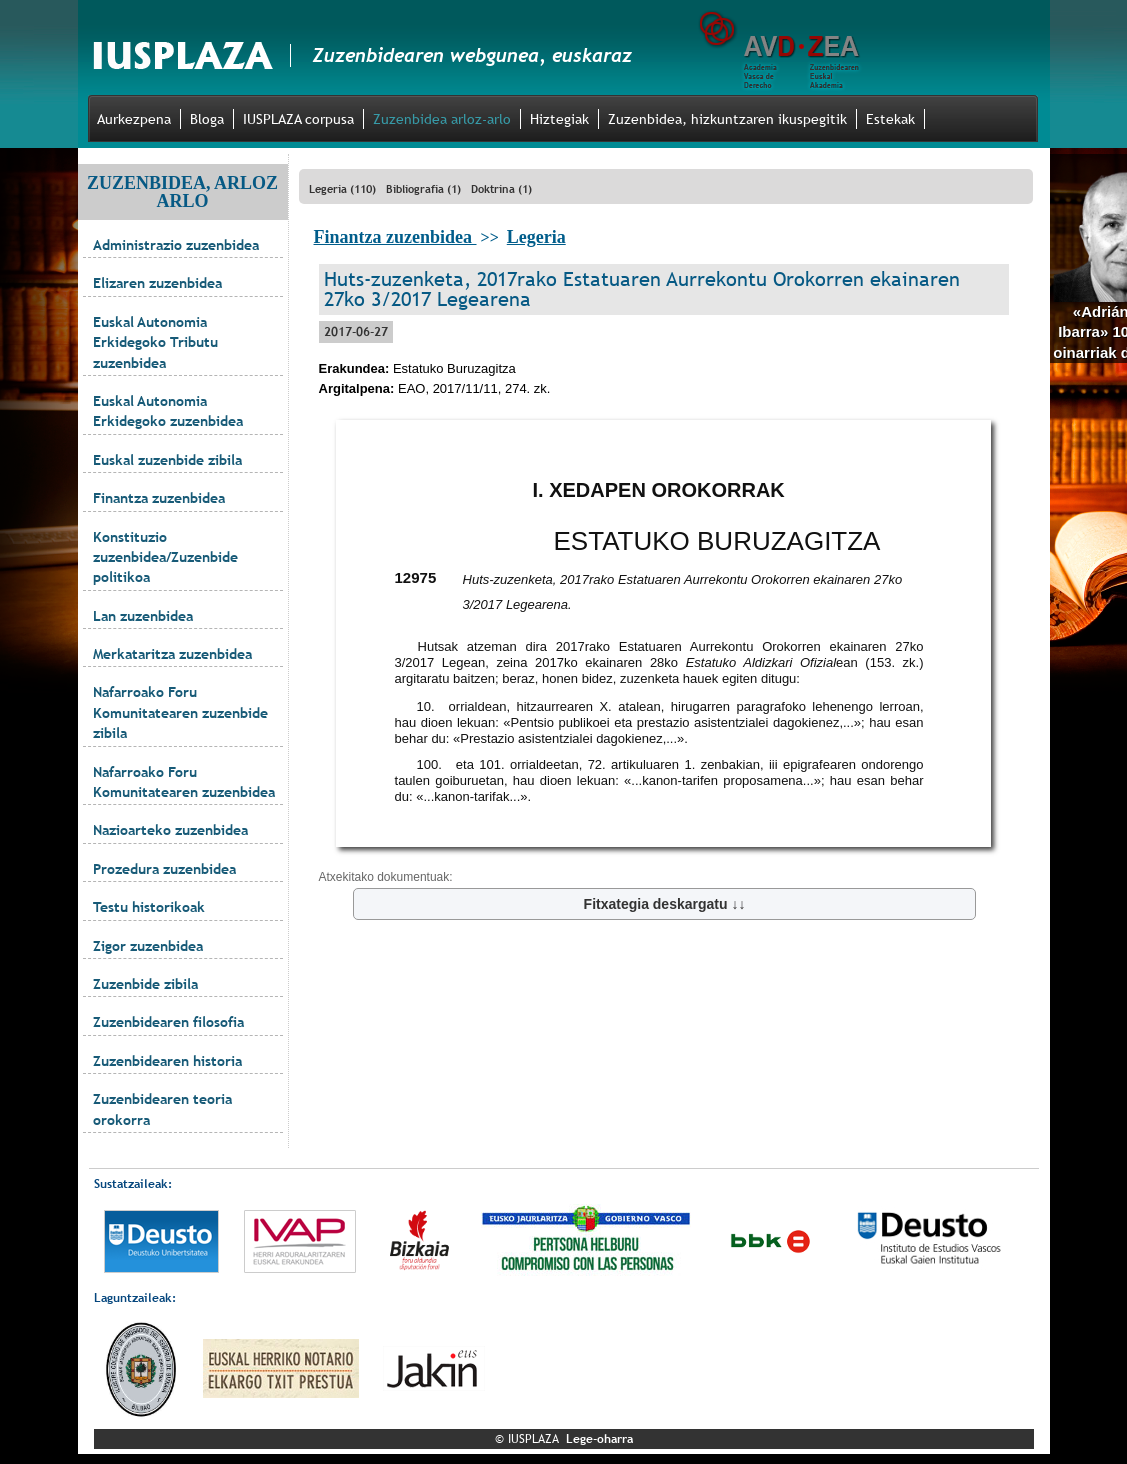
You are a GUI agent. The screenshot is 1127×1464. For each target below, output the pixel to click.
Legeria (536, 237)
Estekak (890, 119)
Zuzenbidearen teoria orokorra (162, 1109)
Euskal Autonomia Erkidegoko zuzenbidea (168, 411)
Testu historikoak (149, 907)
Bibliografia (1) (423, 189)
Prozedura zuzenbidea (164, 869)
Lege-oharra (599, 1439)
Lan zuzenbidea (143, 616)
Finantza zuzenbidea (159, 498)
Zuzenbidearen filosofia (168, 1022)
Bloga (207, 119)
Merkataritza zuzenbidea (172, 654)
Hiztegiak (559, 119)
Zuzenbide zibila (145, 984)
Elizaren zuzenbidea (157, 283)
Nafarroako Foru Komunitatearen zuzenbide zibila (180, 712)
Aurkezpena (134, 119)
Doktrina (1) (501, 189)
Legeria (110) (342, 189)
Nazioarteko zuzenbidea (170, 830)
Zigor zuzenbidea (148, 946)
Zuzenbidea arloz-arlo (442, 119)
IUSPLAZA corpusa (298, 119)
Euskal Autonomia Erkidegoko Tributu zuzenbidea (155, 342)
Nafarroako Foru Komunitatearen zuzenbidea (184, 782)
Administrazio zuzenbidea (176, 245)
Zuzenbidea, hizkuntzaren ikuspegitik (727, 119)
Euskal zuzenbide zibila (167, 460)
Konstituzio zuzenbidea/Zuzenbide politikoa (165, 557)
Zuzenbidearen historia (167, 1061)
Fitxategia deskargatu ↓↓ (665, 904)
